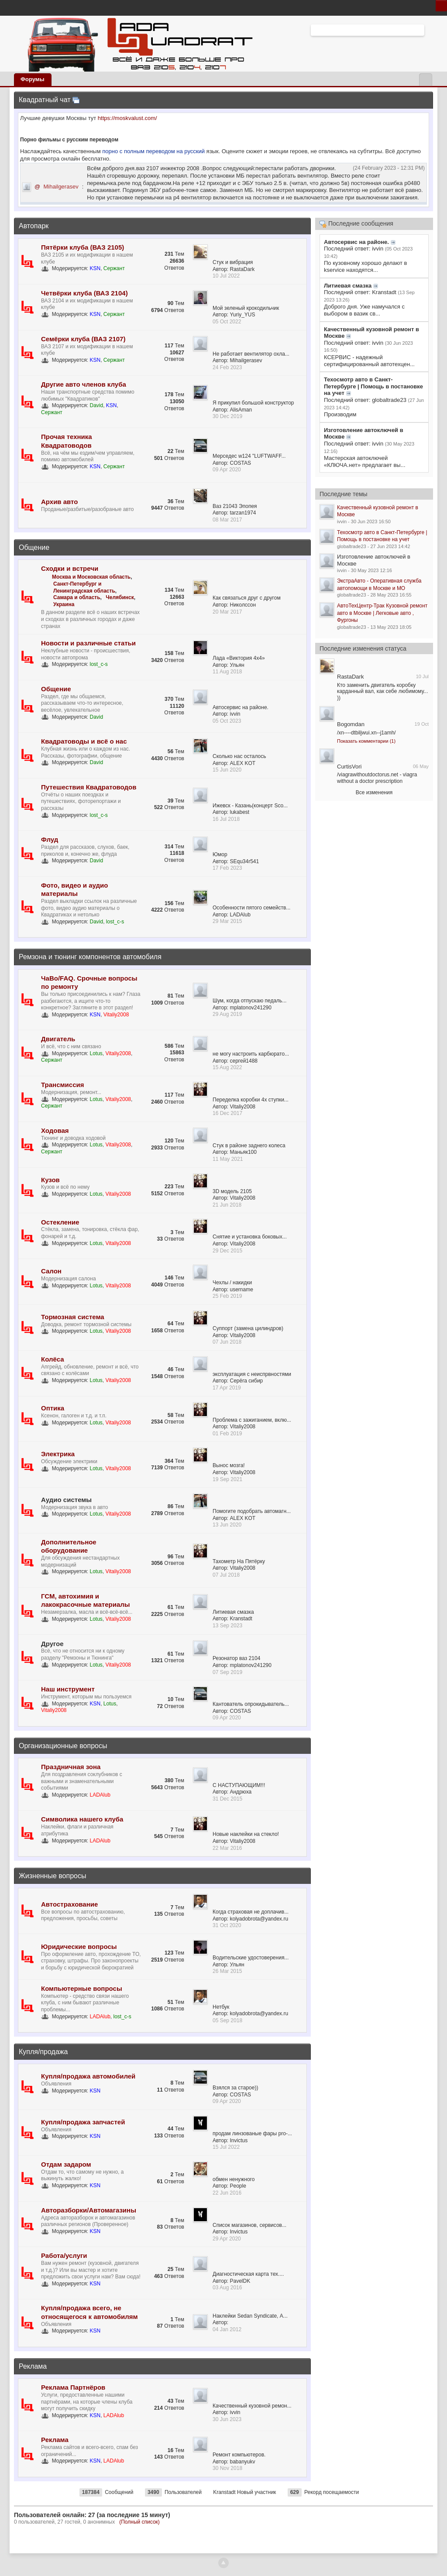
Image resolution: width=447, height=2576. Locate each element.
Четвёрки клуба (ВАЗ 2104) (84, 293)
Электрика (58, 1454)
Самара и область (76, 597)
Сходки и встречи (69, 568)
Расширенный (429, 29)
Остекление (60, 1222)
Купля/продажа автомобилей (88, 2076)
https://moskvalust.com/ (127, 118)
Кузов (50, 1179)
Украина (63, 604)
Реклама (33, 2366)
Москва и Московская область (91, 577)
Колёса (52, 1359)
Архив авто (59, 501)
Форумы (33, 79)
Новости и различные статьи (88, 643)
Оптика (52, 1408)
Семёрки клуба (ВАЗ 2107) (83, 339)
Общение (34, 547)
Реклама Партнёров (73, 2387)
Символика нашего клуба (82, 1819)
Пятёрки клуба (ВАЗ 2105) (82, 247)
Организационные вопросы (63, 1745)
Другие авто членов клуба (83, 384)
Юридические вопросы (79, 1946)
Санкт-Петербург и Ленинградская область (84, 587)
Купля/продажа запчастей (83, 2122)
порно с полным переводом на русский (154, 151)
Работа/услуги (64, 2255)
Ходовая (55, 1130)
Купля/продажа (43, 2051)
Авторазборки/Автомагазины (88, 2210)
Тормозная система (72, 1317)
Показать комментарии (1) (366, 741)
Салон (51, 1271)
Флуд (49, 839)
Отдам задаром (66, 2164)
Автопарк (33, 226)
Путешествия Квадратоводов (88, 787)
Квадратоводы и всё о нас (84, 741)
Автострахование (69, 1904)
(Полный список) (139, 2522)
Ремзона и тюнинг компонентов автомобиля (90, 956)
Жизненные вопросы (52, 1876)
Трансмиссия (62, 1084)
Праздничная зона (70, 1766)
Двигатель (58, 1039)
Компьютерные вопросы (81, 1988)
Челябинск (120, 597)
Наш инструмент (68, 1689)
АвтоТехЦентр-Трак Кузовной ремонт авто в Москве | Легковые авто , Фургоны (382, 613)
